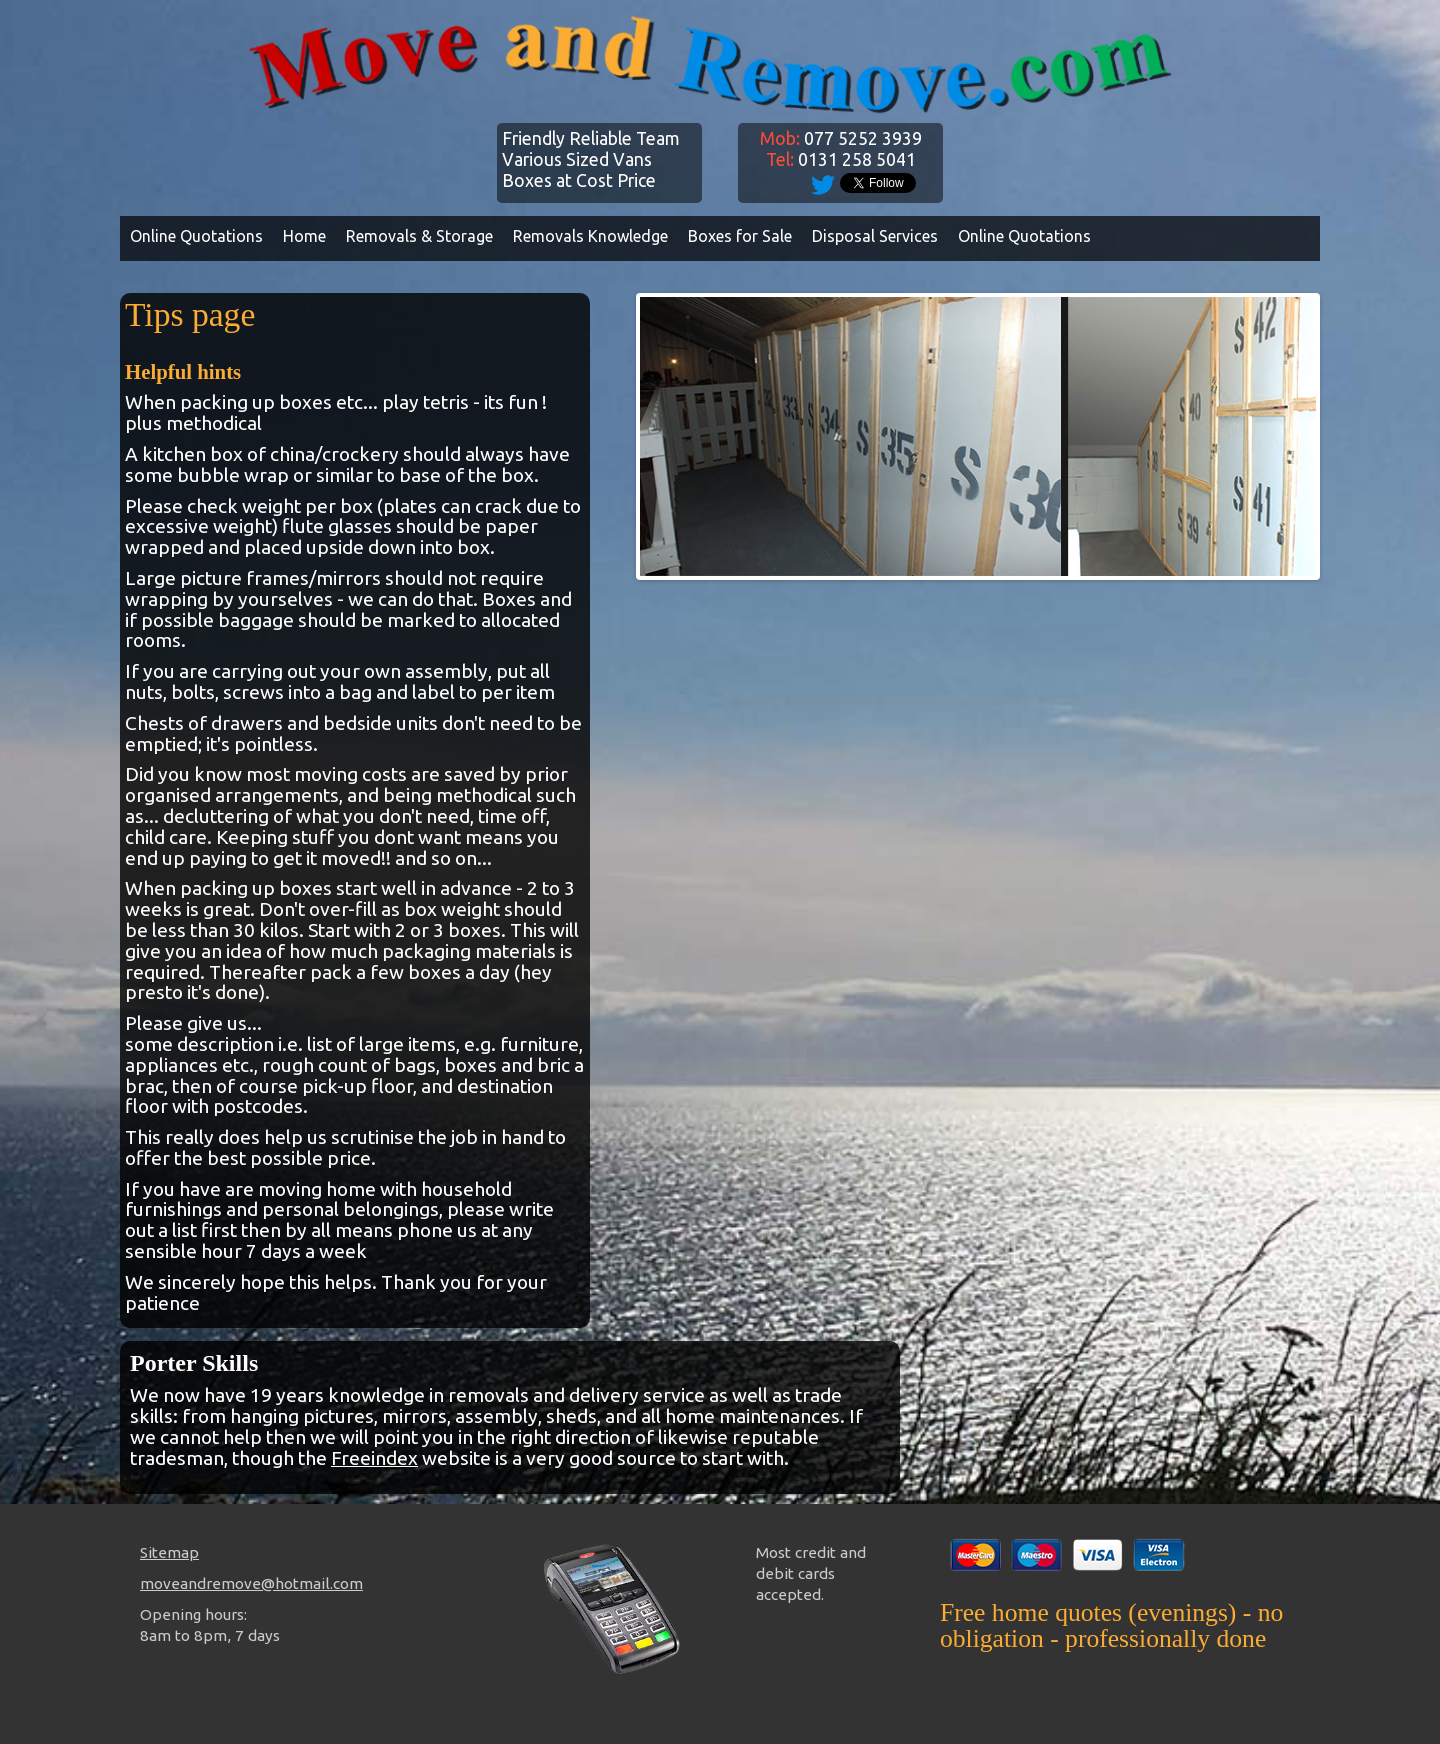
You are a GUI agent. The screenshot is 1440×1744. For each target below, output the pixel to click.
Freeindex (374, 1458)
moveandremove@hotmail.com (251, 1583)
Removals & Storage (419, 236)
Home (304, 236)
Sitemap (169, 1552)
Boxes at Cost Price (579, 180)
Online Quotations (196, 236)
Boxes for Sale (740, 236)
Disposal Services (875, 236)
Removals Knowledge (590, 236)
